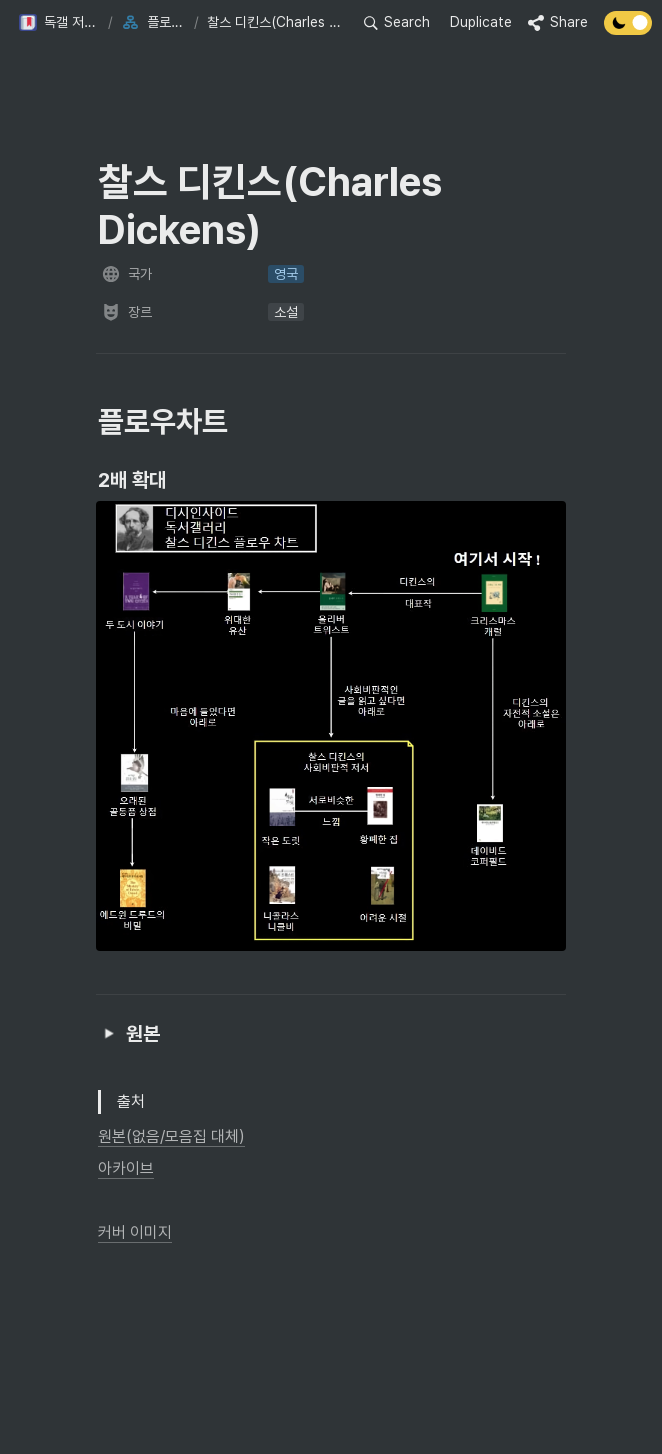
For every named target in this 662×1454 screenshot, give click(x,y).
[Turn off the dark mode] (628, 29)
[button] (59, 23)
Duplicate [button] (481, 22)
